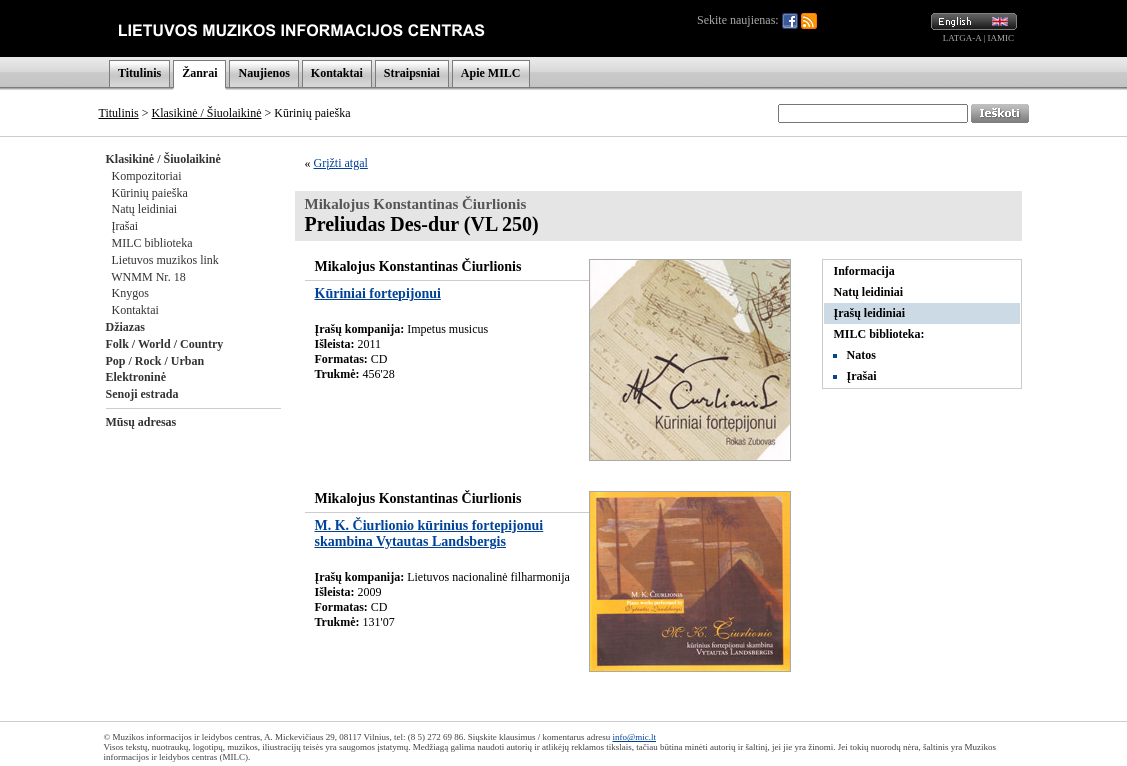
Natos (861, 355)
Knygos (130, 293)
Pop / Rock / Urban (155, 361)
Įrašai (125, 226)
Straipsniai (412, 73)
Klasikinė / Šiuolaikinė (207, 113)
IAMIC (1001, 38)
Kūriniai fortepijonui (378, 293)
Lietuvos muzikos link (165, 260)
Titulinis (139, 73)
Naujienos (263, 73)
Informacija (864, 271)
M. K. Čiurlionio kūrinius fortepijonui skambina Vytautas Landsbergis (429, 533)
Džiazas (125, 327)
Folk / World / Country (165, 344)
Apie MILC (491, 73)
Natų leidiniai (145, 209)
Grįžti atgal (341, 163)
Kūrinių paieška (150, 193)
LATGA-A (962, 38)
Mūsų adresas (141, 422)
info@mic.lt (634, 737)
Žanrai (199, 73)
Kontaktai (337, 73)
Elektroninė (136, 377)
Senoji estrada (142, 394)
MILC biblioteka (152, 243)
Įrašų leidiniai (870, 313)
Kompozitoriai (147, 176)
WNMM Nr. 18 (148, 277)
